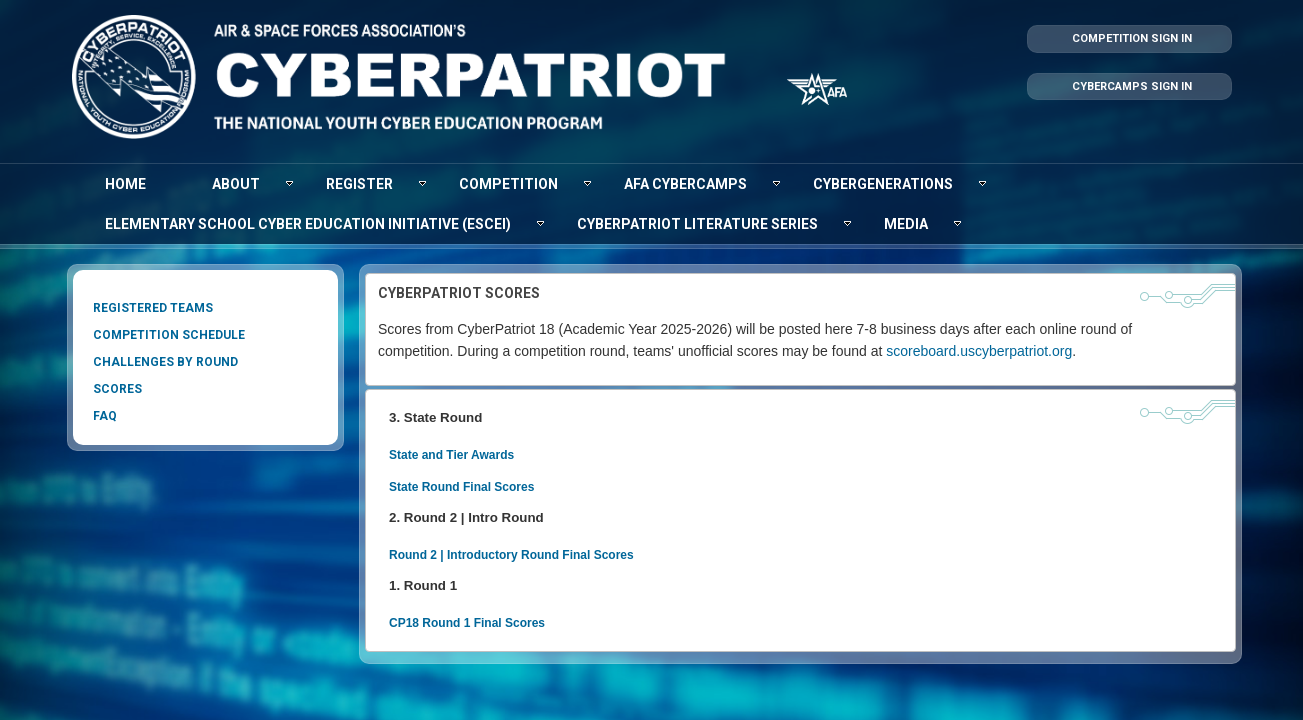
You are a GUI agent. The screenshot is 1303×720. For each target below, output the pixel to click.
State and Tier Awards (450, 446)
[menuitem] (125, 184)
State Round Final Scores (460, 475)
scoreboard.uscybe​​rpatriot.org (711, 346)
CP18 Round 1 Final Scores (466, 605)
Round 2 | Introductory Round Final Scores (510, 540)
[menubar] (652, 204)
